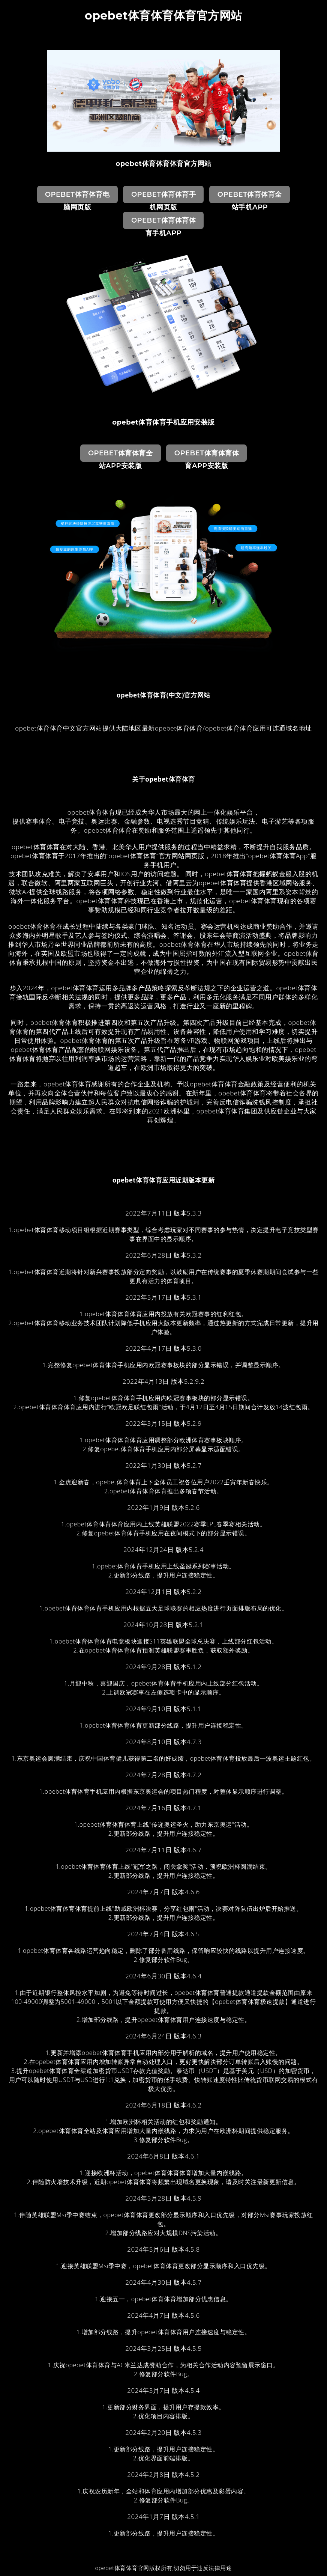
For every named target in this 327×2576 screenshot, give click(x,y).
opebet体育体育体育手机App (163, 222)
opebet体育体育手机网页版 (163, 196)
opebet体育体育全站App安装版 (120, 455)
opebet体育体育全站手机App (250, 196)
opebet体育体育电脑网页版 (77, 196)
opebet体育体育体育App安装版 (206, 455)
